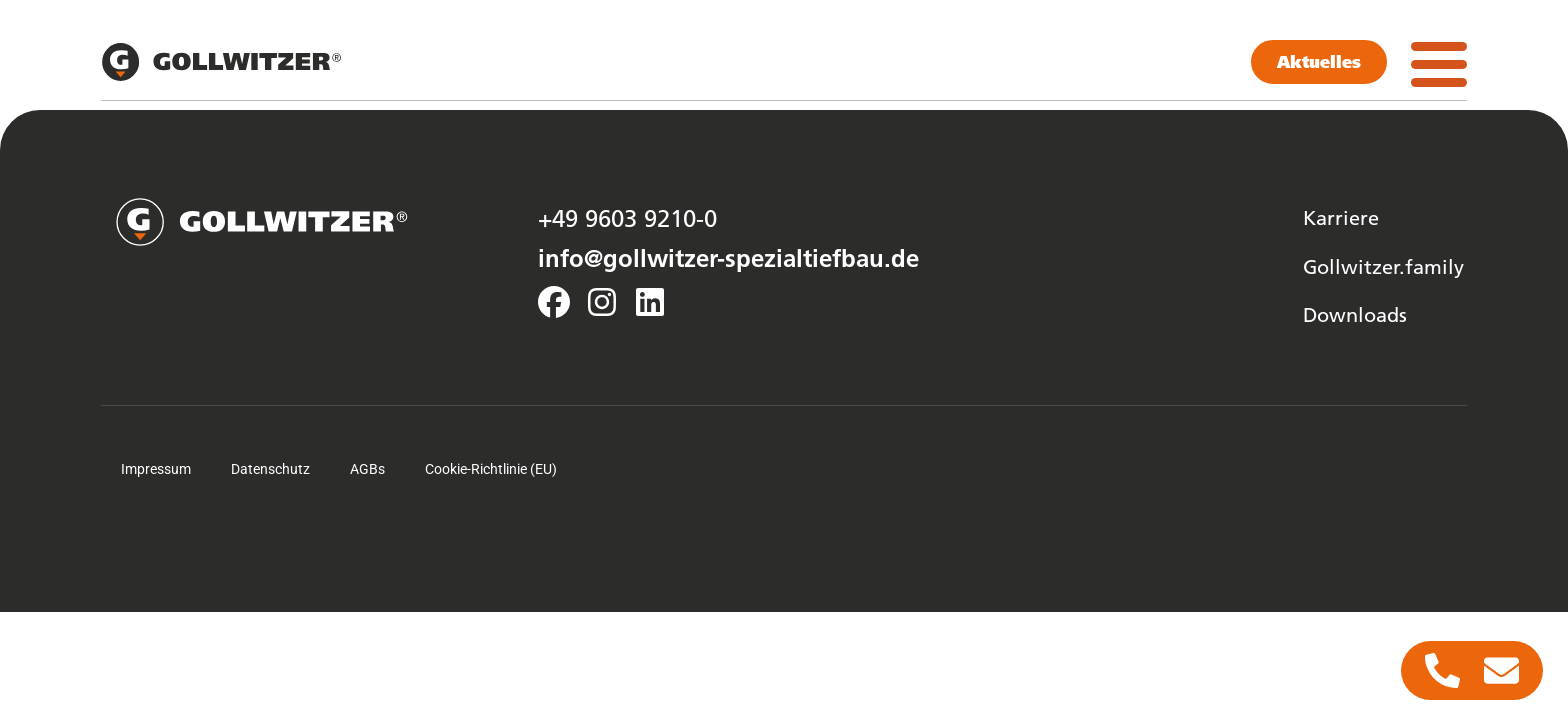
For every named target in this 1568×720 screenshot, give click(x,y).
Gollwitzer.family (1383, 266)
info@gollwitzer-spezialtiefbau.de (728, 258)
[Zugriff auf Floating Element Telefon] (1442, 670)
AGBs (367, 469)
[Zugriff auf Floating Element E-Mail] (1501, 670)
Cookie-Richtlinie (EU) (491, 469)
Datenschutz (270, 469)
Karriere (1341, 217)
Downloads (1355, 314)
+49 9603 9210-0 (627, 218)
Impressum (156, 469)
